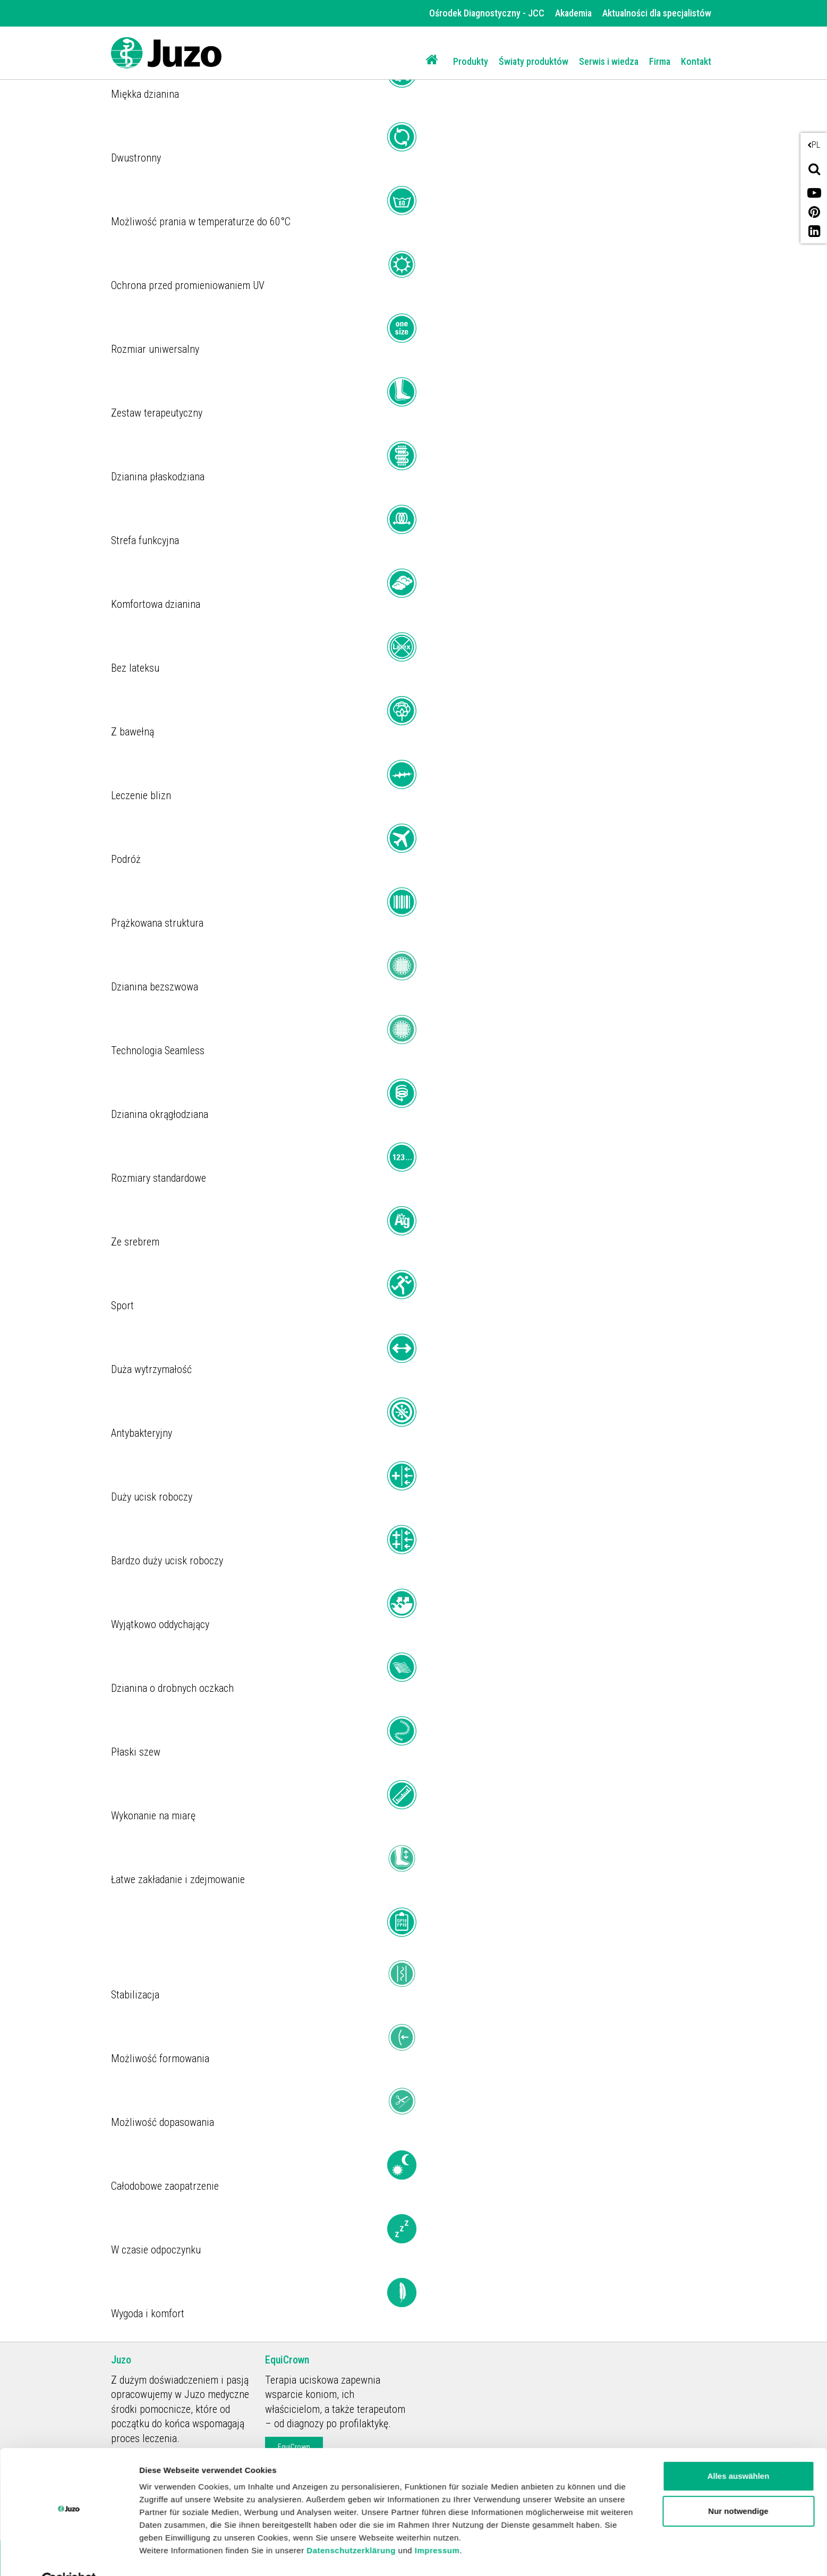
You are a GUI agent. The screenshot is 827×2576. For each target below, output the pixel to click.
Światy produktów (533, 61)
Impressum (437, 2525)
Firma (659, 61)
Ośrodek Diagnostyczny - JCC (486, 13)
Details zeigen (166, 2555)
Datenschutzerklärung (351, 2525)
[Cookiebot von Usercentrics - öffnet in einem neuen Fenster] (68, 2555)
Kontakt (696, 61)
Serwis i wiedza (608, 61)
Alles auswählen (738, 2451)
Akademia (573, 13)
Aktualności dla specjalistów (656, 13)
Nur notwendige (738, 2485)
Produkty (470, 61)
